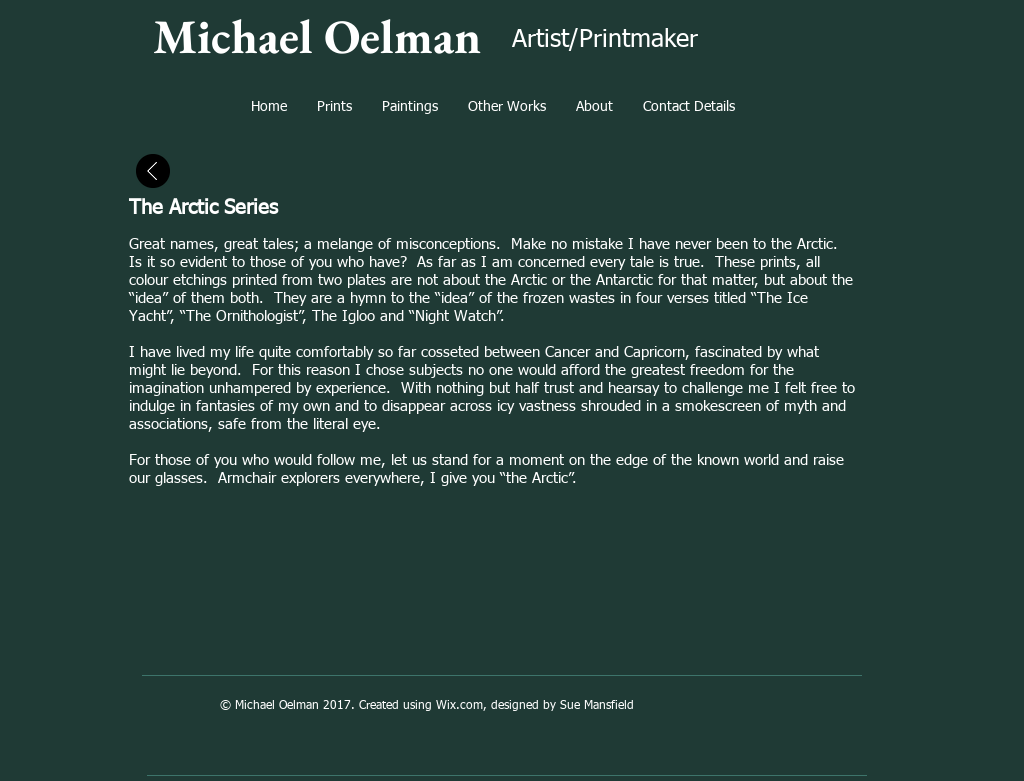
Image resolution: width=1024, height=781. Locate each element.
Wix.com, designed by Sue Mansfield (535, 706)
